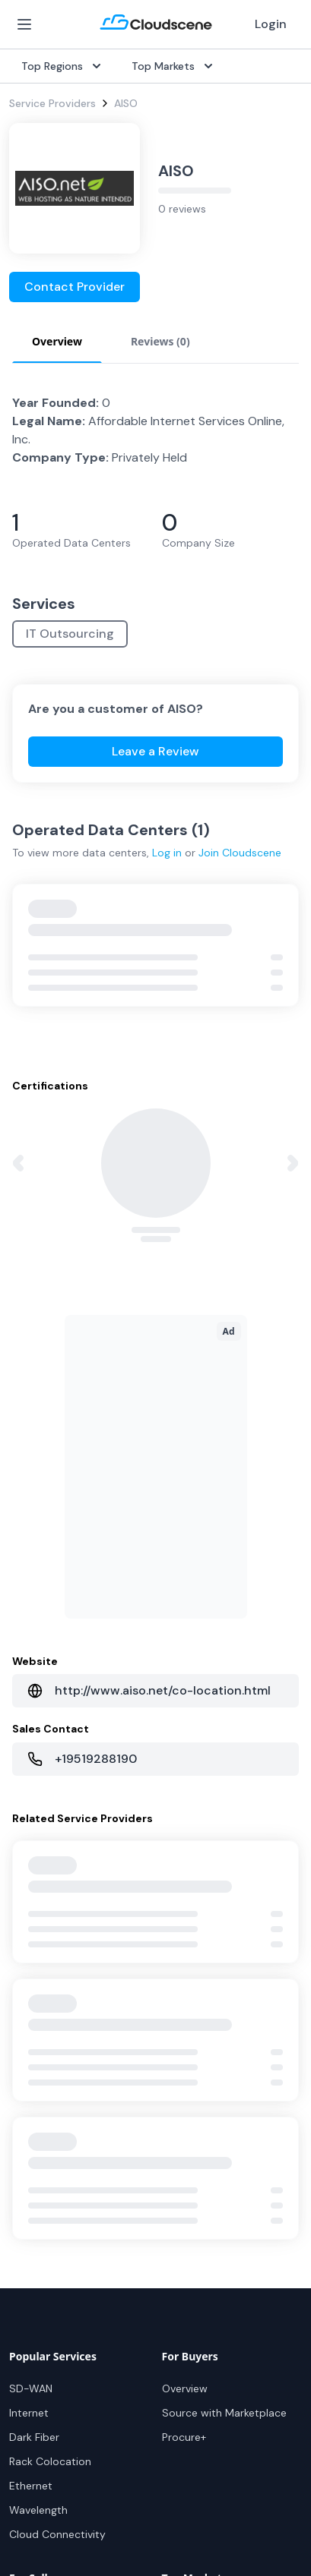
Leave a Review (155, 751)
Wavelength (38, 2510)
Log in (167, 852)
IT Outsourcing (70, 634)
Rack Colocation (50, 2461)
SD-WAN (30, 2388)
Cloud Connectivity (57, 2534)
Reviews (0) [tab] (160, 341)
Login (271, 24)
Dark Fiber (34, 2437)
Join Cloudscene (239, 852)
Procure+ (184, 2437)
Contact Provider (74, 287)
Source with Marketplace (224, 2413)
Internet (29, 2413)
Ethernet (30, 2485)
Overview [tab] (57, 341)
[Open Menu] (24, 24)
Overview (185, 2388)
